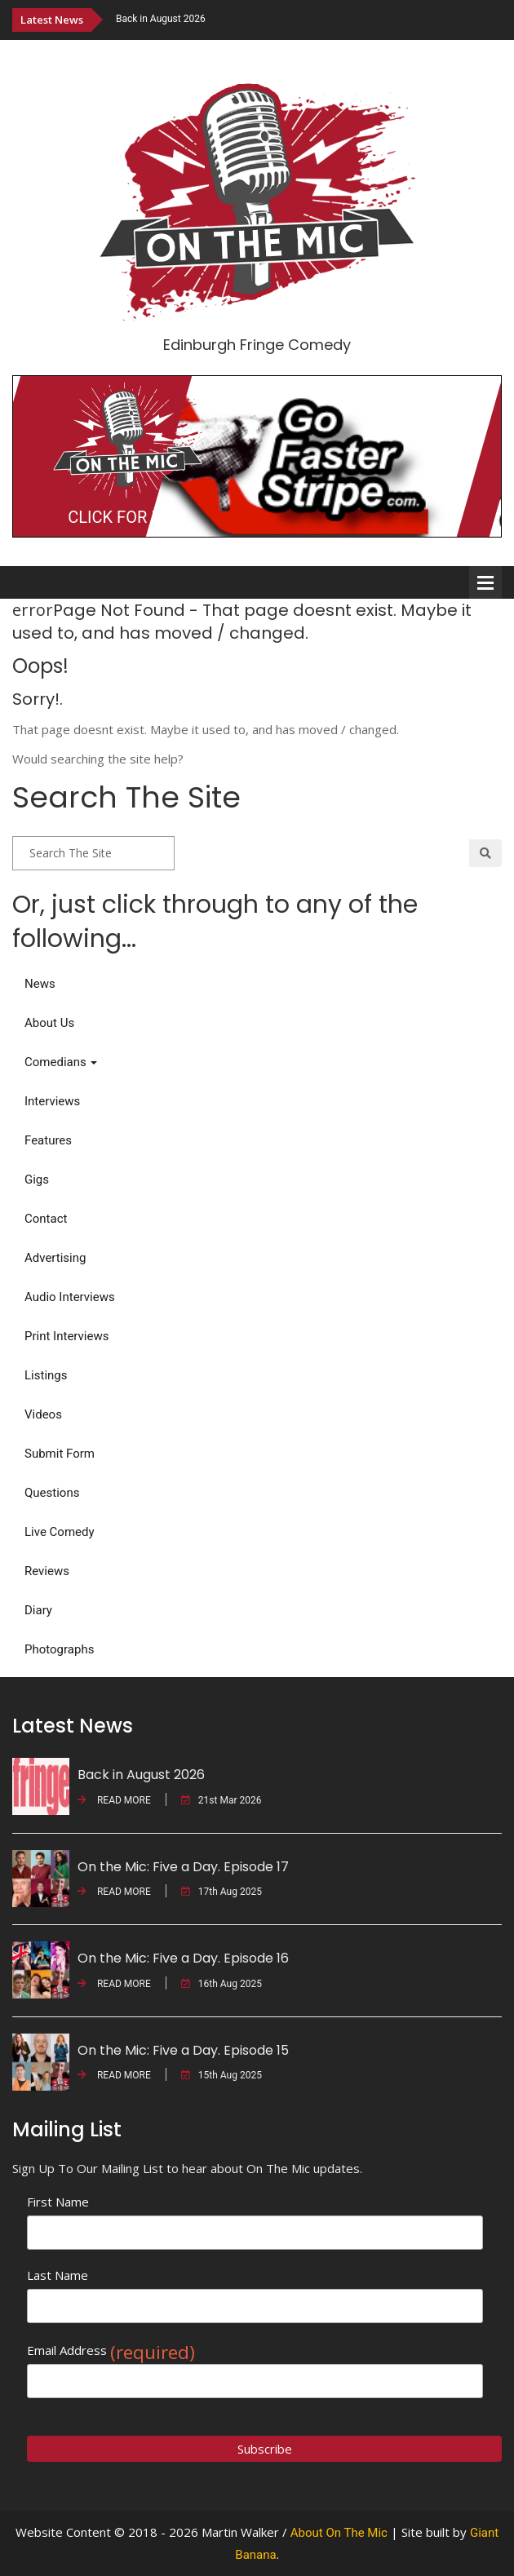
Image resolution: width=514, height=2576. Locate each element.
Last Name (57, 2275)
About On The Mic (339, 2532)
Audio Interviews (69, 1297)
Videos (43, 1414)
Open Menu (485, 582)
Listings (45, 1375)
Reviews (46, 1571)
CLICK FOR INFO (127, 517)
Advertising (55, 1257)
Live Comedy (59, 1532)
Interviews (52, 1101)
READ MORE (114, 1800)
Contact (45, 1218)
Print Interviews (66, 1336)
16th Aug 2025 (221, 1984)
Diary (38, 1610)
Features (48, 1140)
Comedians (60, 1062)
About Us (49, 1023)
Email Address (111, 2350)
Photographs (59, 1649)
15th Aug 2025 (221, 2075)
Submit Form (59, 1453)
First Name (58, 2201)
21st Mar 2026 (221, 1800)
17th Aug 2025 (221, 1891)
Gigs (36, 1179)
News (39, 983)
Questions (51, 1492)
